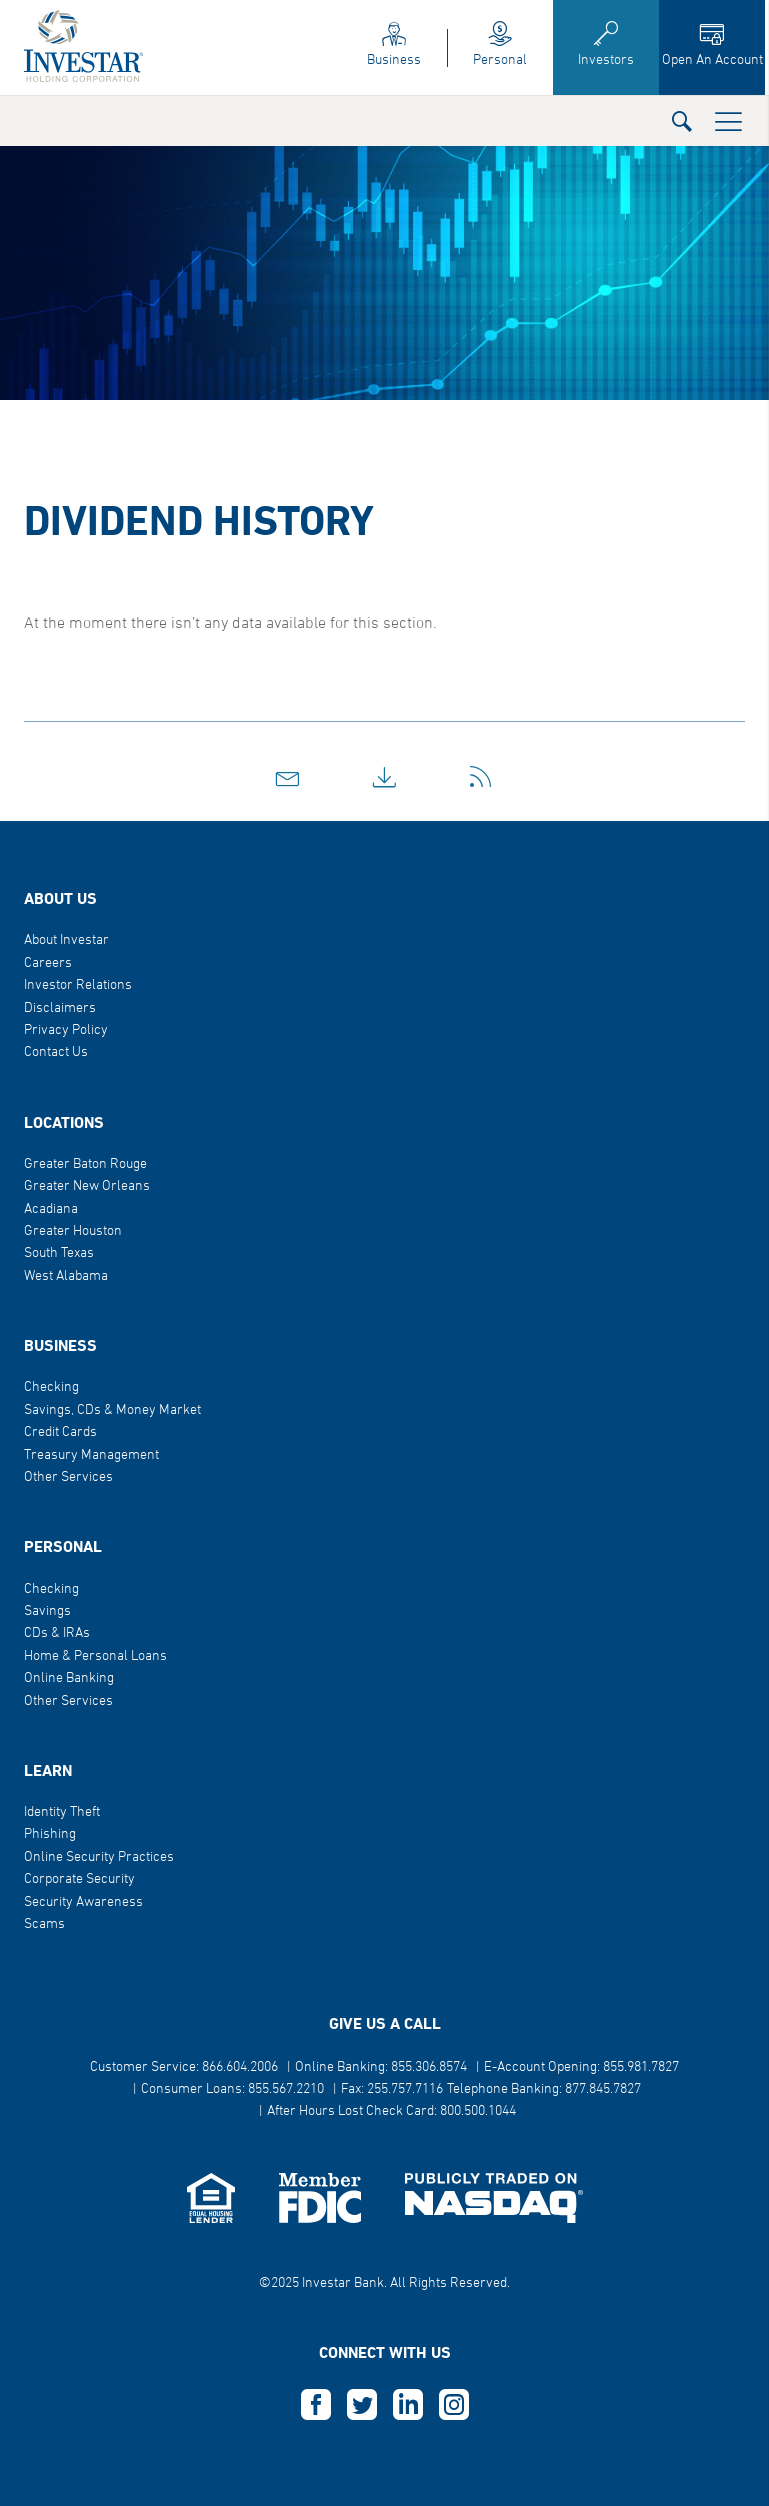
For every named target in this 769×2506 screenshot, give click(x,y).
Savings (47, 1611)
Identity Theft (62, 1812)
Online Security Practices (99, 1857)
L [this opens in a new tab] (408, 2405)
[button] (682, 120)
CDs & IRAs (57, 1633)
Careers (48, 963)
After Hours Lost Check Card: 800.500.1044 (391, 2111)
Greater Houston (73, 1231)
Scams (44, 1924)
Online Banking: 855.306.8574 (381, 2067)
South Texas (59, 1253)
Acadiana (51, 1209)
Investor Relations (78, 985)
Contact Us (56, 1052)
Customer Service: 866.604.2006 (184, 2067)
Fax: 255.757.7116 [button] (392, 2089)
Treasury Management (91, 1455)
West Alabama (66, 1276)
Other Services (68, 1477)
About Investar (66, 940)
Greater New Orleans (87, 1186)
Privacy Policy (66, 1030)
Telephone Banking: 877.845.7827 (544, 2089)
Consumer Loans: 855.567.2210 (232, 2089)
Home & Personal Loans (95, 1656)
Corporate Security (79, 1879)
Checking (51, 1387)
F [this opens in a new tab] (316, 2405)
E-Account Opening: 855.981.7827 (581, 2067)
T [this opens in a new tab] (362, 2405)
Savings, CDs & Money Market (112, 1410)
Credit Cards (60, 1432)
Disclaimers (60, 1008)
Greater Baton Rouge (85, 1164)
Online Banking (69, 1678)
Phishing (50, 1834)
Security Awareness (83, 1902)
